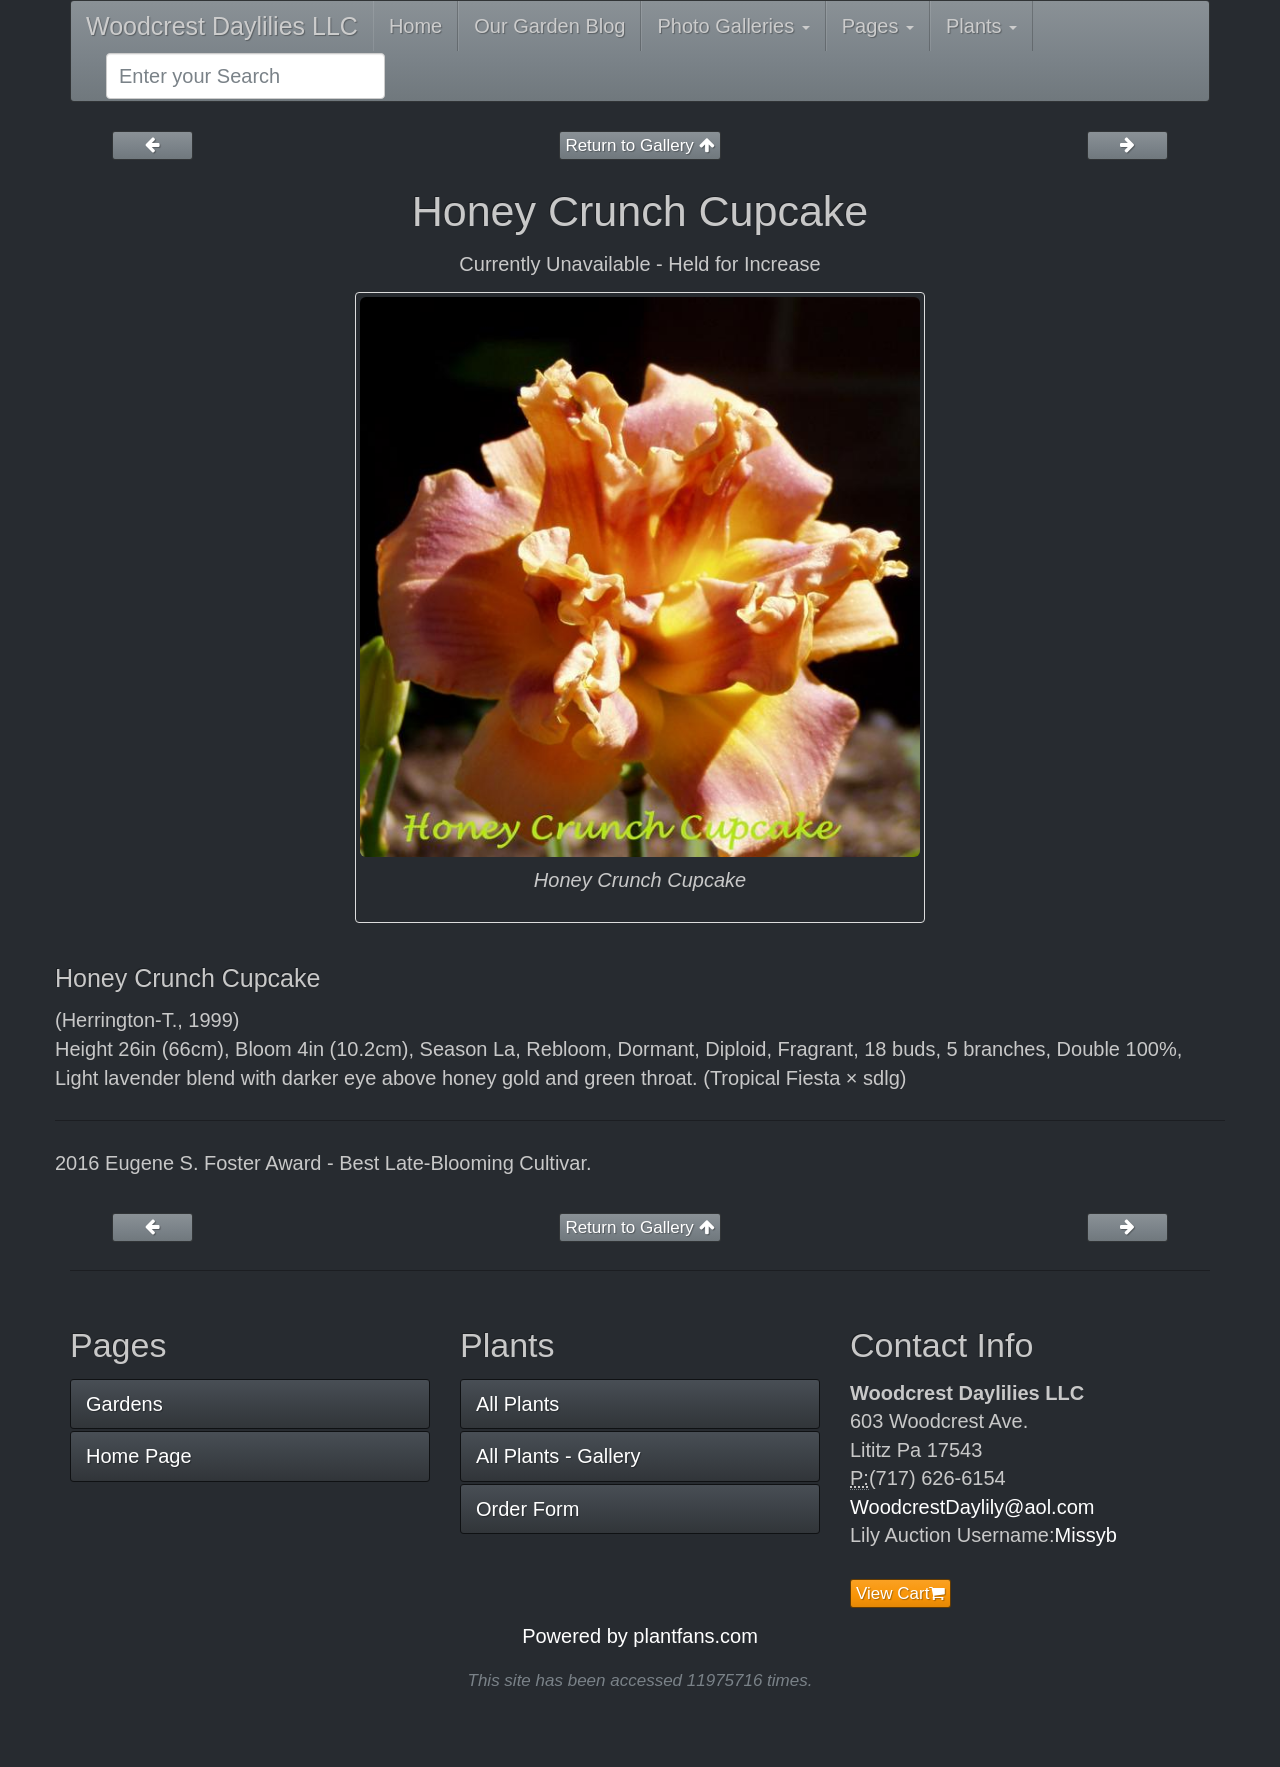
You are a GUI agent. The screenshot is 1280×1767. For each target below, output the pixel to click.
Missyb (1086, 1535)
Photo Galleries (733, 26)
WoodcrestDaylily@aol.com (972, 1507)
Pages (878, 26)
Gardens (124, 1404)
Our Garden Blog (549, 26)
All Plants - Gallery (558, 1456)
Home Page (139, 1456)
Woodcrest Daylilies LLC (222, 26)
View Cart (900, 1593)
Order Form (527, 1509)
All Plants (517, 1404)
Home (415, 26)
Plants (981, 26)
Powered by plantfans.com (640, 1636)
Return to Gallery (639, 145)
